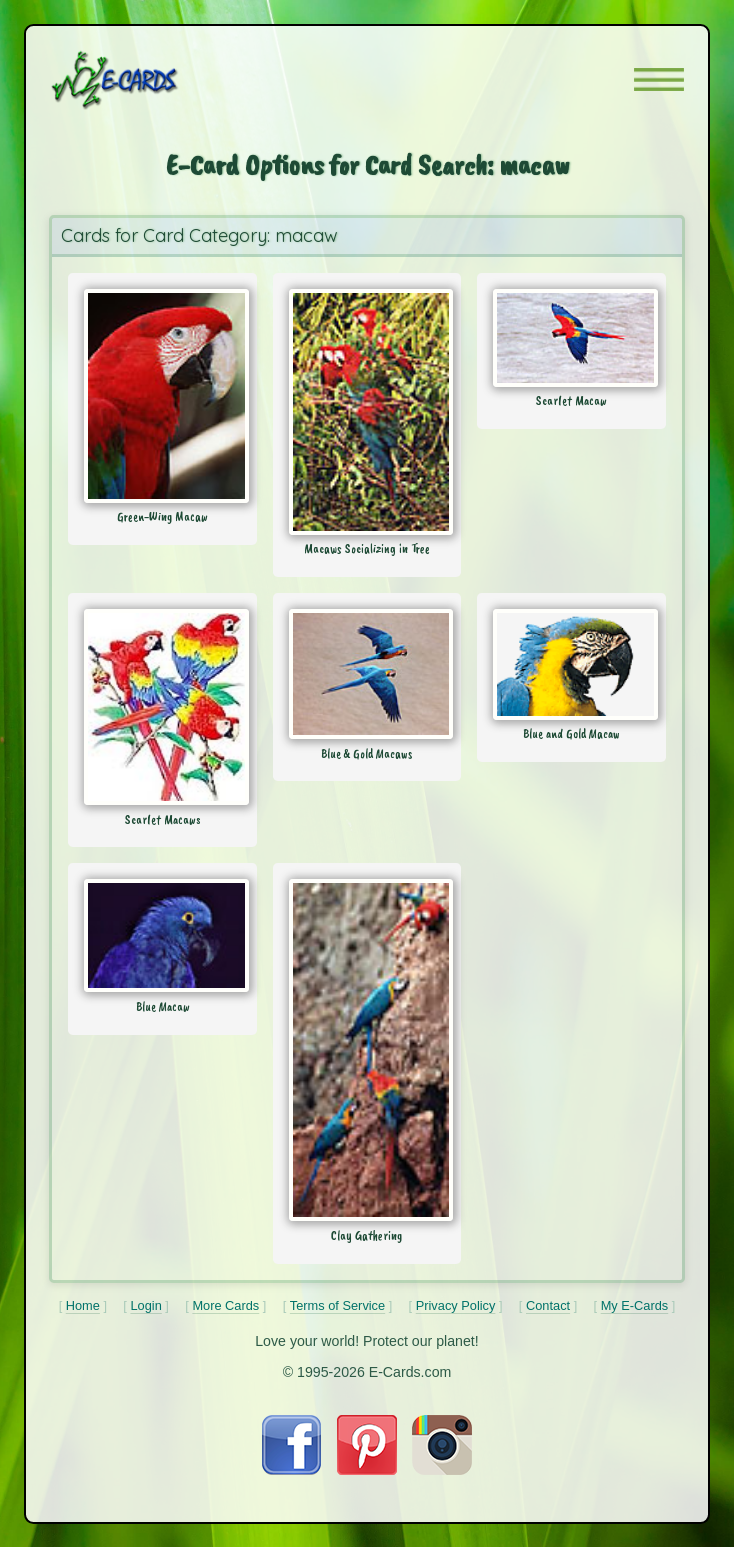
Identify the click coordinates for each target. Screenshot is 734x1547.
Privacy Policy (456, 1305)
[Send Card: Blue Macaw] (162, 935)
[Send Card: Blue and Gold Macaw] (571, 664)
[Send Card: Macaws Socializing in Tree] (367, 412)
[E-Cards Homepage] (150, 80)
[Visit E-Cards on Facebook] (291, 1469)
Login (145, 1305)
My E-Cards (635, 1305)
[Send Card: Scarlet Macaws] (162, 707)
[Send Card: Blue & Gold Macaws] (367, 674)
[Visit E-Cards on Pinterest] (367, 1469)
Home (83, 1305)
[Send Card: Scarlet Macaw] (571, 337)
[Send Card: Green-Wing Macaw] (162, 395)
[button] (659, 79)
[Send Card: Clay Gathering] (367, 1050)
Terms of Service (337, 1305)
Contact (548, 1305)
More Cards (225, 1305)
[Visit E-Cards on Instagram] (442, 1469)
